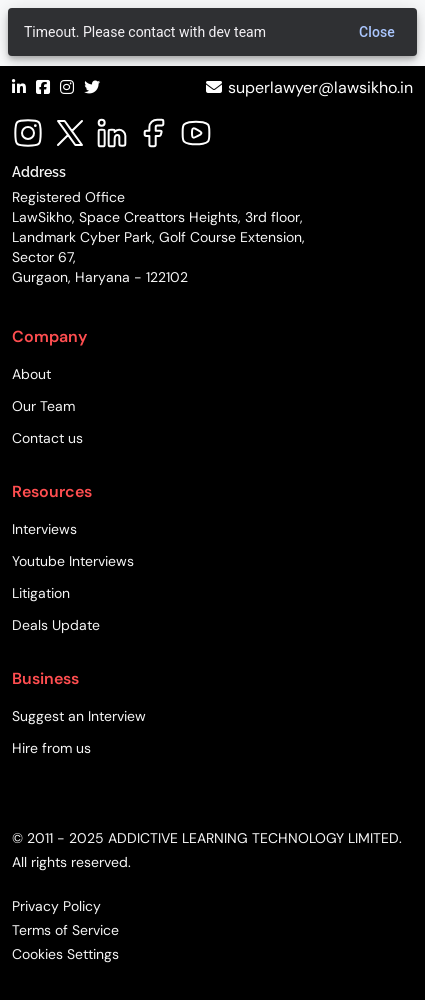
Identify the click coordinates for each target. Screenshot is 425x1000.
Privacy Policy (56, 906)
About (31, 374)
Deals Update (56, 625)
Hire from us (51, 748)
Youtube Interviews (73, 561)
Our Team (43, 406)
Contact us (47, 438)
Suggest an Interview (79, 716)
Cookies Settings (65, 954)
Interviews (44, 529)
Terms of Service (65, 930)
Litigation (41, 593)
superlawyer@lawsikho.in (320, 87)
